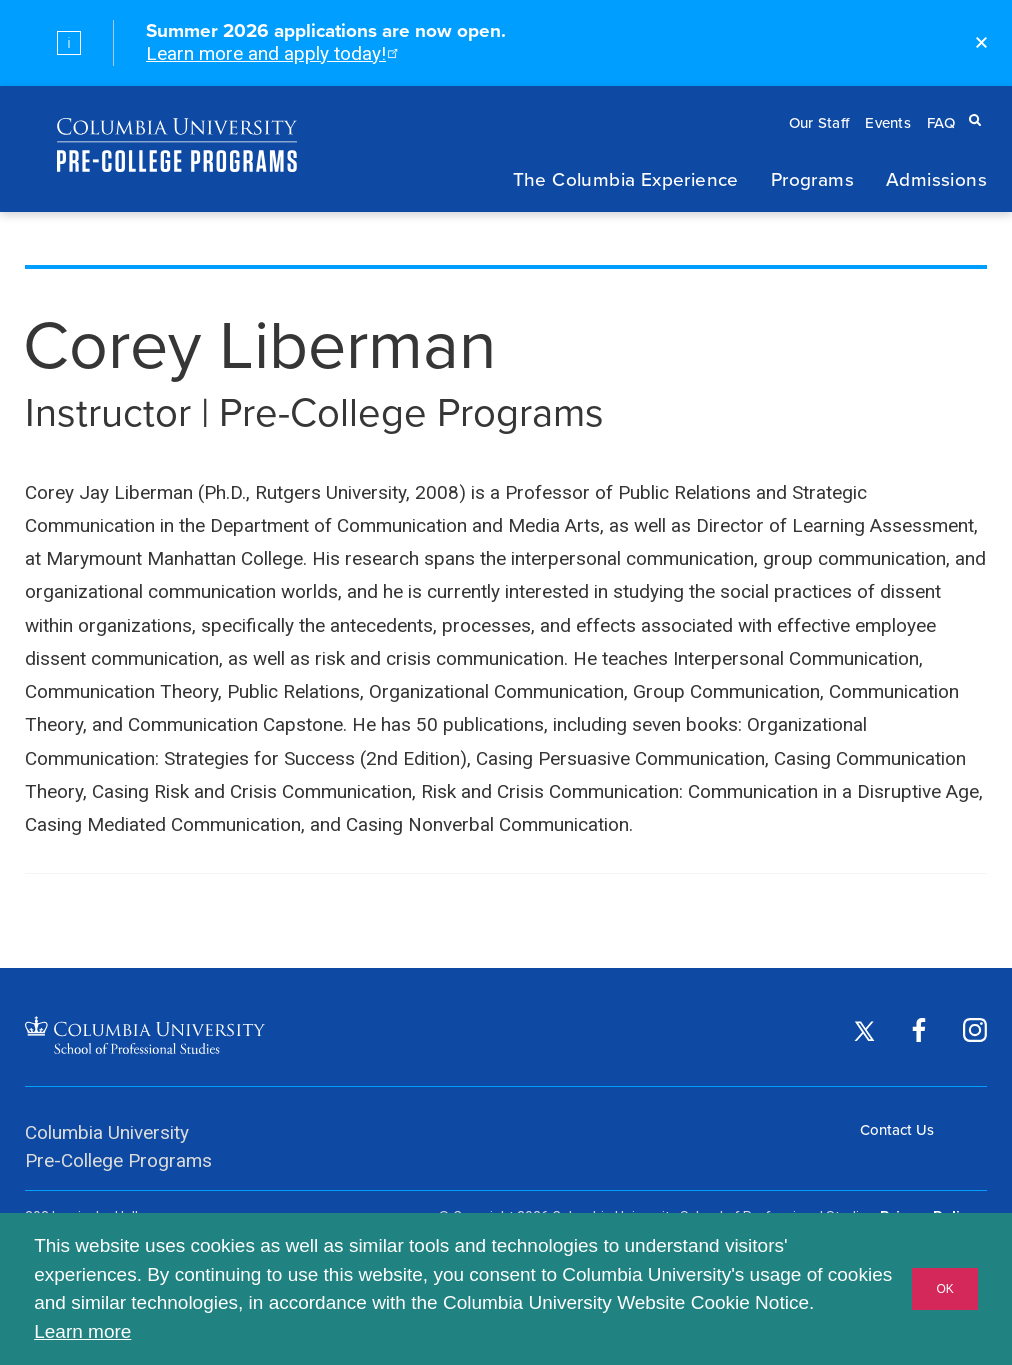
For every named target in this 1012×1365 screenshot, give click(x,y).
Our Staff (819, 122)
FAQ (941, 122)
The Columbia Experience (626, 178)
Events (888, 122)
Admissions (936, 178)
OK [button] (944, 1289)
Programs (812, 178)
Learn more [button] (82, 1331)
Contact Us (897, 1129)
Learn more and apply (270, 53)
